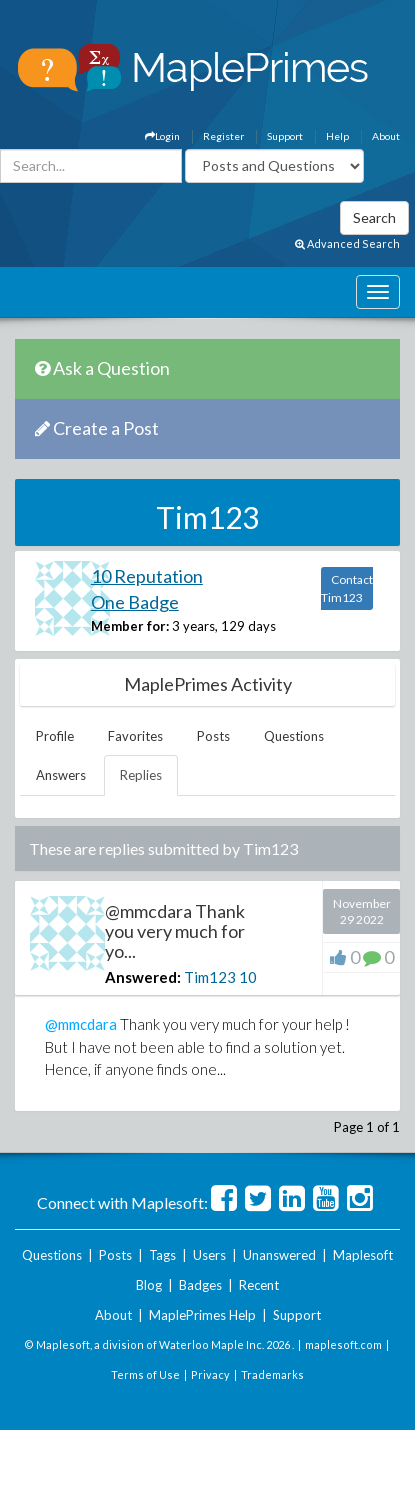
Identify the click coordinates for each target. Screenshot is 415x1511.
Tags (162, 1255)
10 (248, 977)
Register (223, 136)
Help (337, 136)
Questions (294, 736)
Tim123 (210, 977)
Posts (213, 736)
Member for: (130, 626)
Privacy (210, 1374)
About (386, 136)
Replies (141, 775)
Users (209, 1255)
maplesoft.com (343, 1344)
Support (285, 136)
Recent (259, 1285)
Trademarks (272, 1374)
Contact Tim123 (347, 588)
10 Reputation (147, 576)
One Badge (135, 602)
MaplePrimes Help (202, 1315)
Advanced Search (347, 243)
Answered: (143, 977)
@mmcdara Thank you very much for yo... (175, 931)
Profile (55, 736)
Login (162, 136)
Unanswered (279, 1255)
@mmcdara (81, 1024)
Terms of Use (145, 1374)
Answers (61, 775)
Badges (200, 1285)
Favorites (135, 736)
